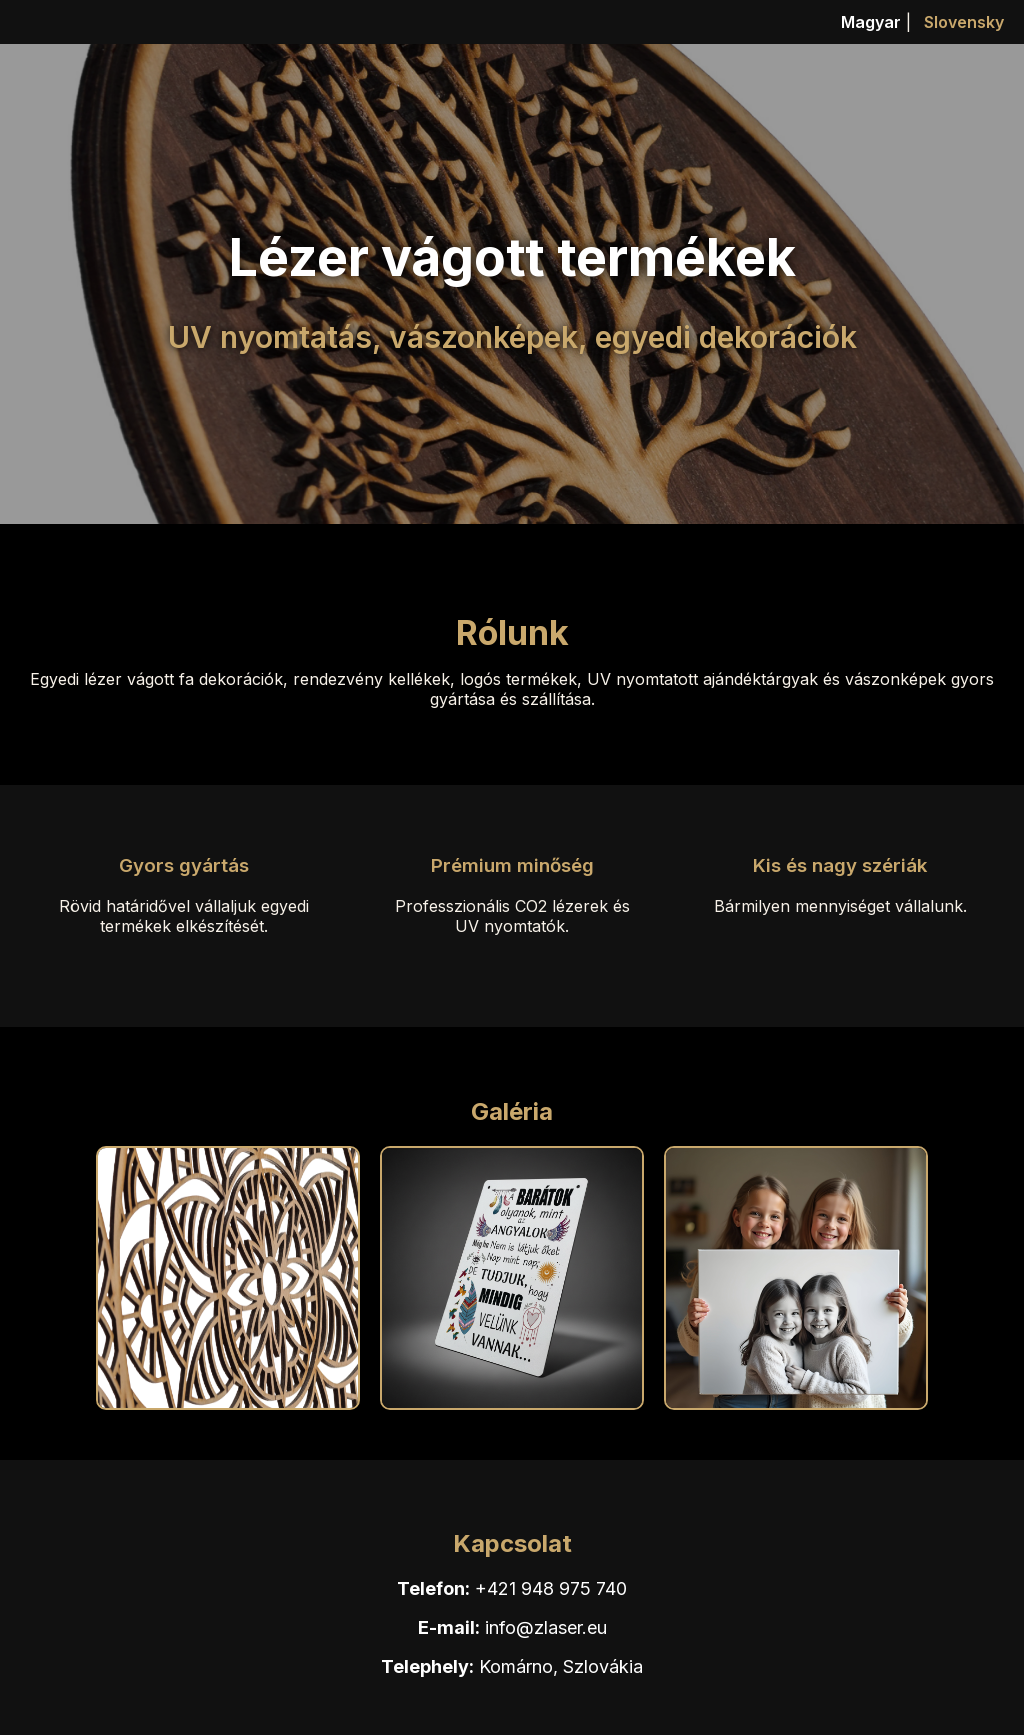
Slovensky (964, 22)
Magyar (871, 22)
